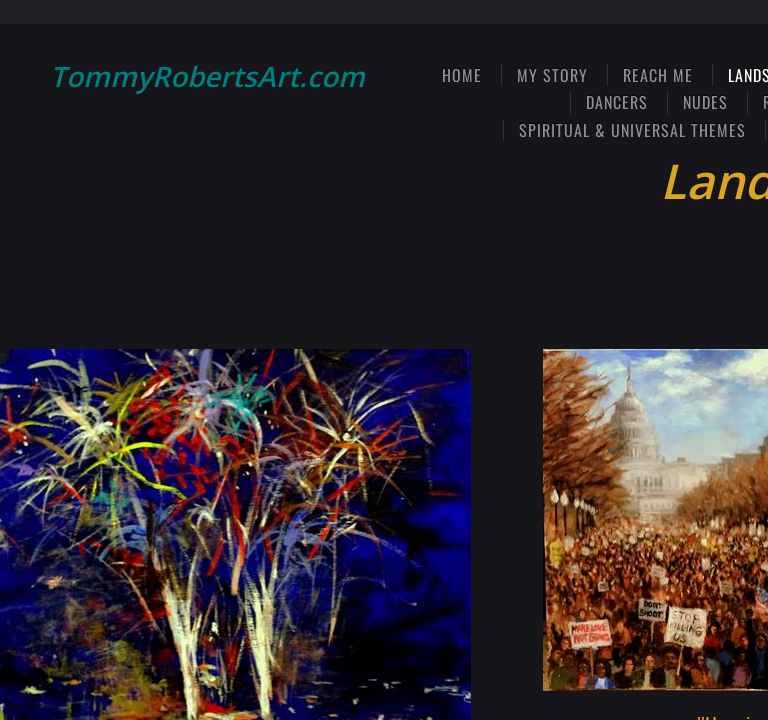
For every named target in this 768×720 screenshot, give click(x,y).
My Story (552, 75)
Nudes (705, 102)
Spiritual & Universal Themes (632, 130)
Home (462, 75)
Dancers (617, 102)
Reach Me (658, 75)
